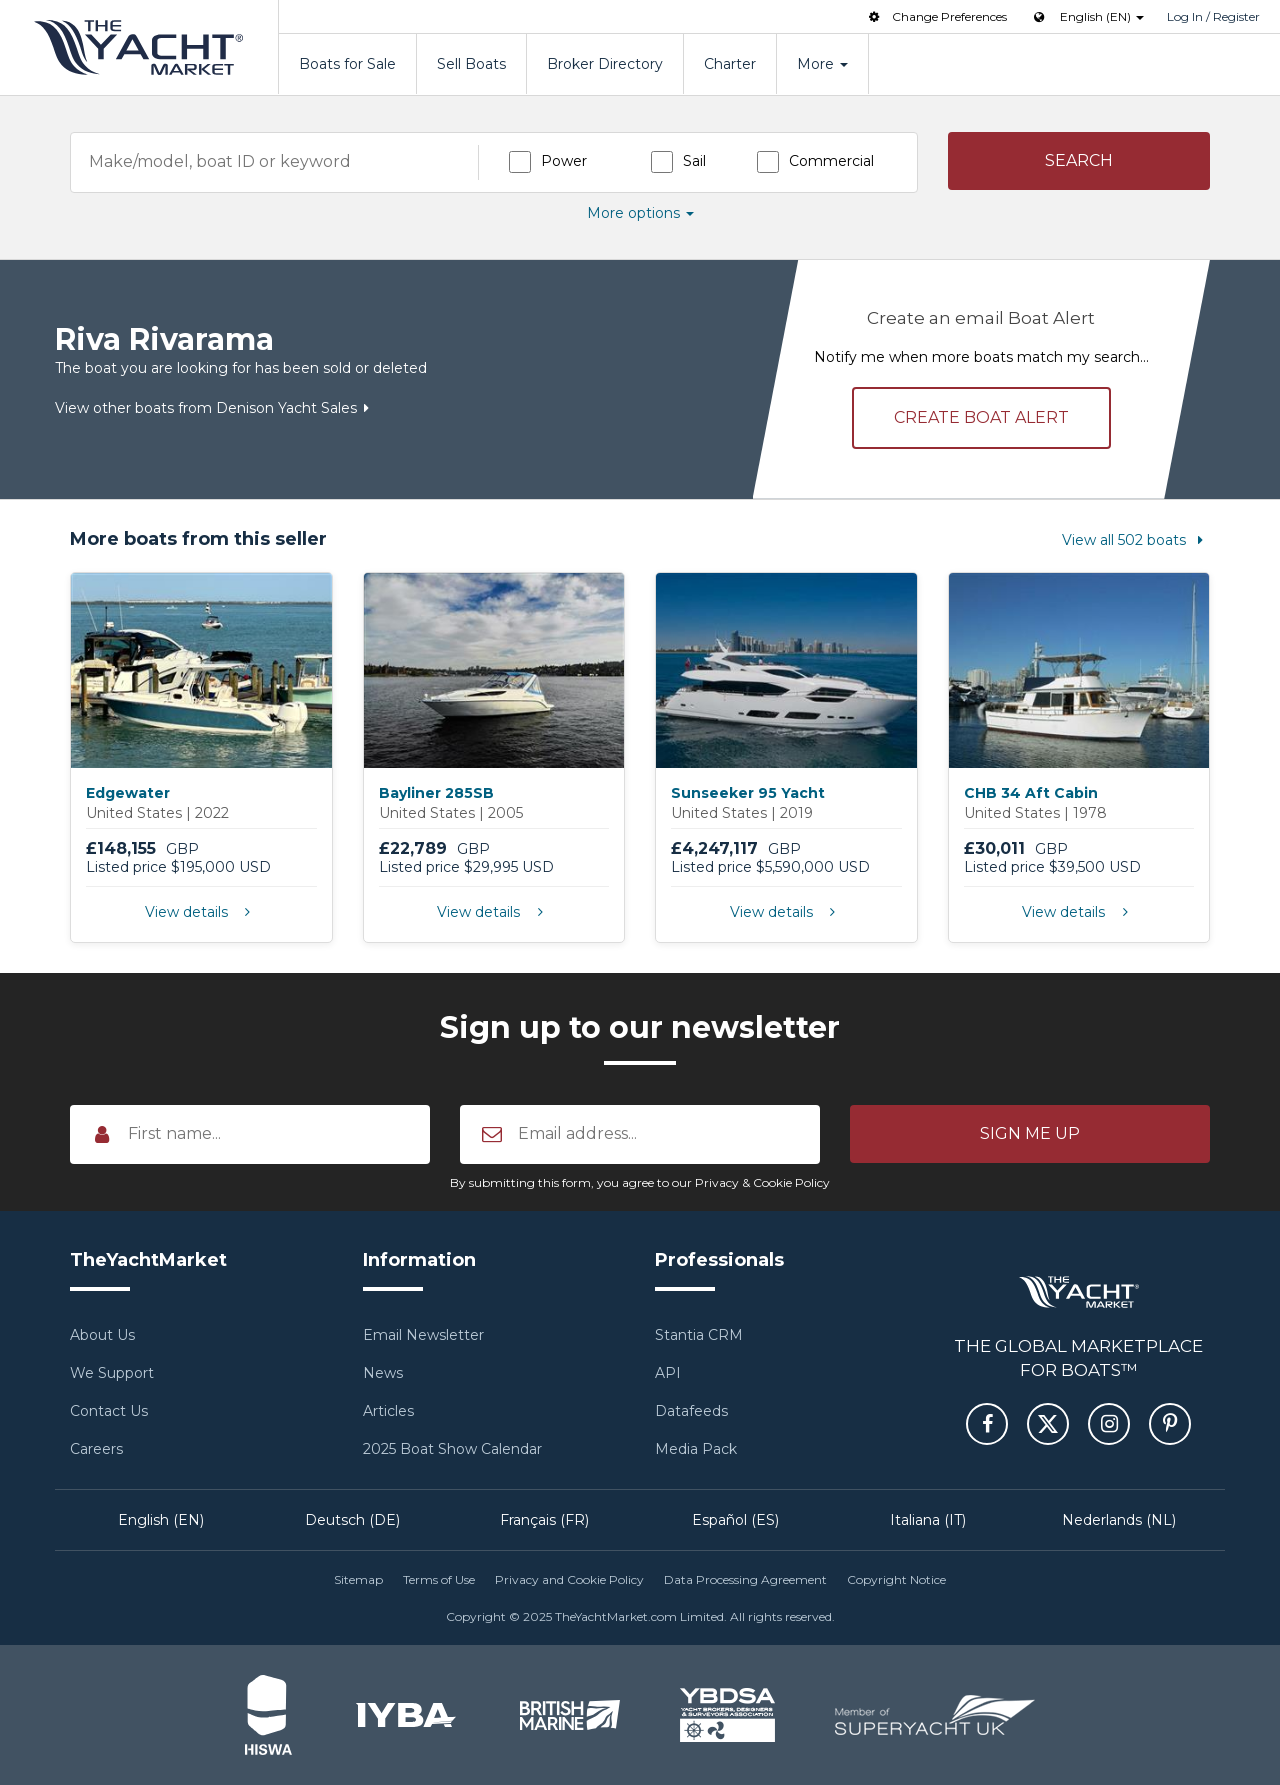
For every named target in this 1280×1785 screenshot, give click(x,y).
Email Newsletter (423, 1335)
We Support (112, 1373)
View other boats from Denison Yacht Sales (216, 408)
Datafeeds (691, 1411)
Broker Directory (605, 64)
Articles (388, 1411)
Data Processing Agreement (745, 1579)
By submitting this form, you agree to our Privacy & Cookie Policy (640, 1182)
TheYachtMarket (139, 47)
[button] (1079, 161)
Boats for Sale (347, 64)
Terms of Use (439, 1579)
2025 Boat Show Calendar (452, 1449)
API (668, 1373)
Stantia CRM (699, 1335)
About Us (102, 1335)
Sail (694, 161)
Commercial (831, 161)
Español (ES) (735, 1520)
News (383, 1373)
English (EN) (161, 1520)
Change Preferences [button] (936, 16)
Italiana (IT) (928, 1520)
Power (564, 161)
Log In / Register (1213, 16)
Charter (730, 64)
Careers (96, 1449)
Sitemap (358, 1579)
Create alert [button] (981, 417)
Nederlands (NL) (1119, 1520)
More (822, 64)
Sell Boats (471, 64)
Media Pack (696, 1449)
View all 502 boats (1136, 540)
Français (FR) (544, 1520)
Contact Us (109, 1411)
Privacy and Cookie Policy (569, 1579)
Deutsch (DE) (352, 1520)
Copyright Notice (896, 1579)
